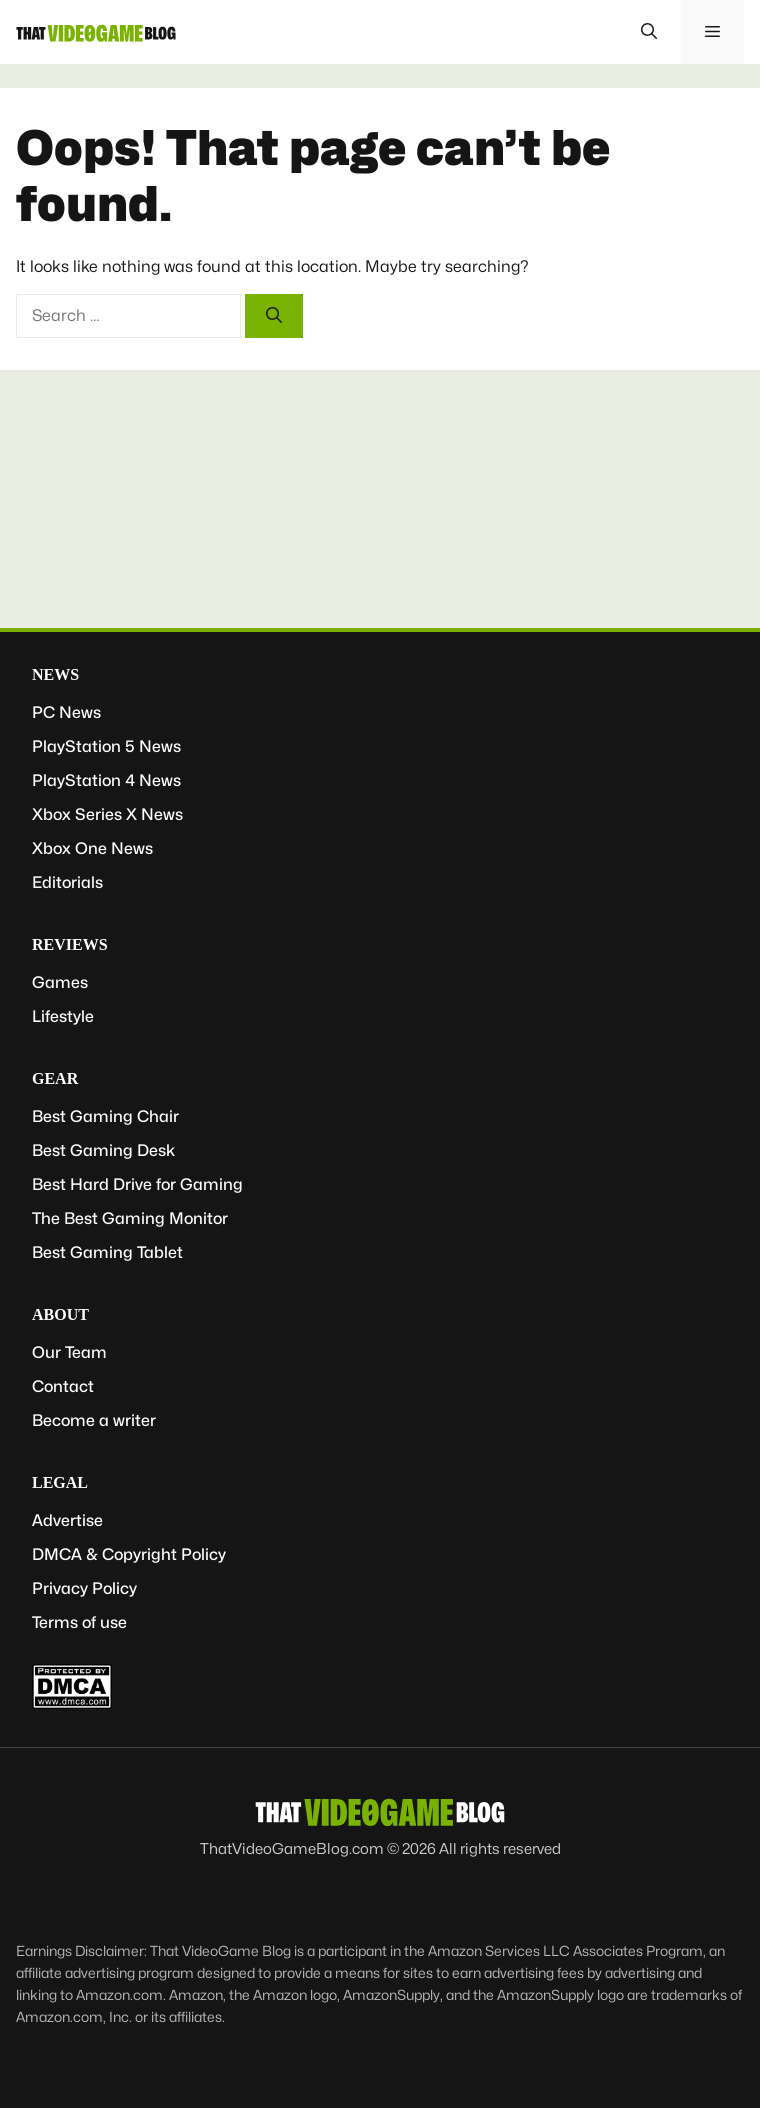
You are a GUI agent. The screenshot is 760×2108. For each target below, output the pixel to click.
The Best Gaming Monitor (130, 1218)
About (60, 1314)
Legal (60, 1482)
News (55, 674)
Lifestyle (63, 1016)
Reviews (70, 944)
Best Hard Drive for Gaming (137, 1184)
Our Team (69, 1352)
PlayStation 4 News (106, 780)
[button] (649, 32)
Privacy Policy (84, 1588)
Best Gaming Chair (105, 1116)
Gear (55, 1078)
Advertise (67, 1520)
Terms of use (79, 1622)
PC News (66, 712)
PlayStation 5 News (106, 746)
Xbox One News (92, 848)
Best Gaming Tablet (107, 1252)
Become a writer (94, 1420)
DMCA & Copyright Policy (129, 1554)
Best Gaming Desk (103, 1150)
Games (60, 982)
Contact (63, 1386)
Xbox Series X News (107, 814)
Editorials (67, 882)
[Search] (274, 316)
